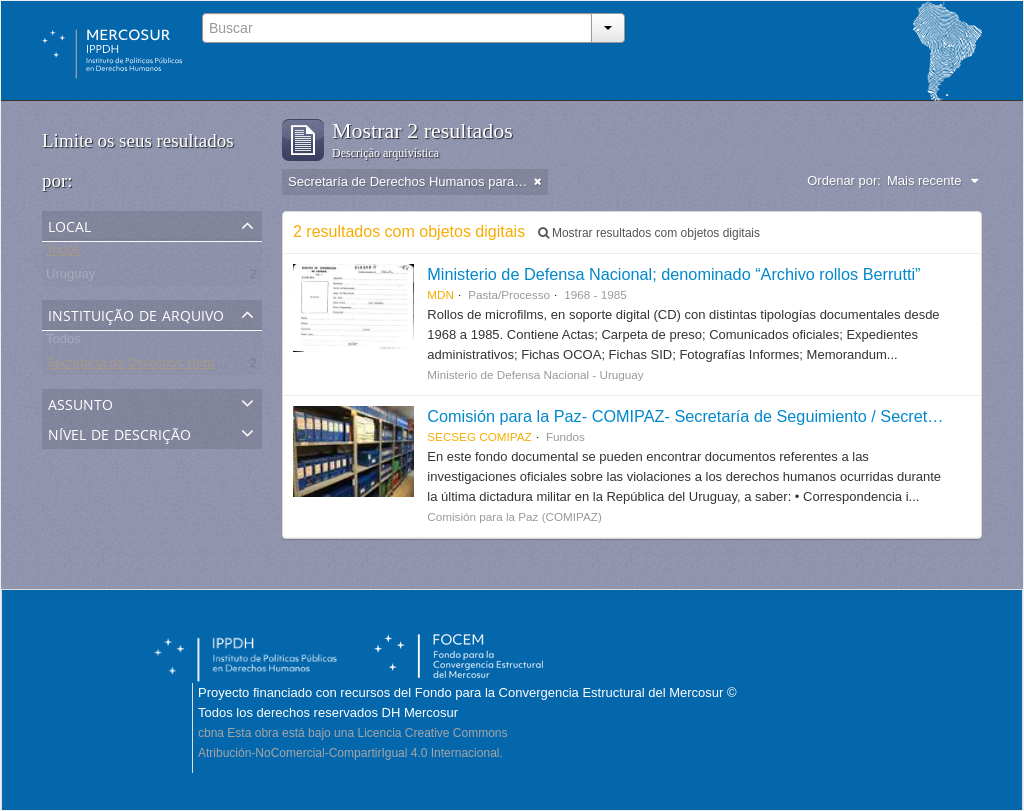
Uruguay (70, 277)
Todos (63, 253)
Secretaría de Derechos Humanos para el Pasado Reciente (217, 366)
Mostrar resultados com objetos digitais (649, 233)
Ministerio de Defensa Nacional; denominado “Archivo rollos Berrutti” (673, 274)
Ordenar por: (844, 180)
